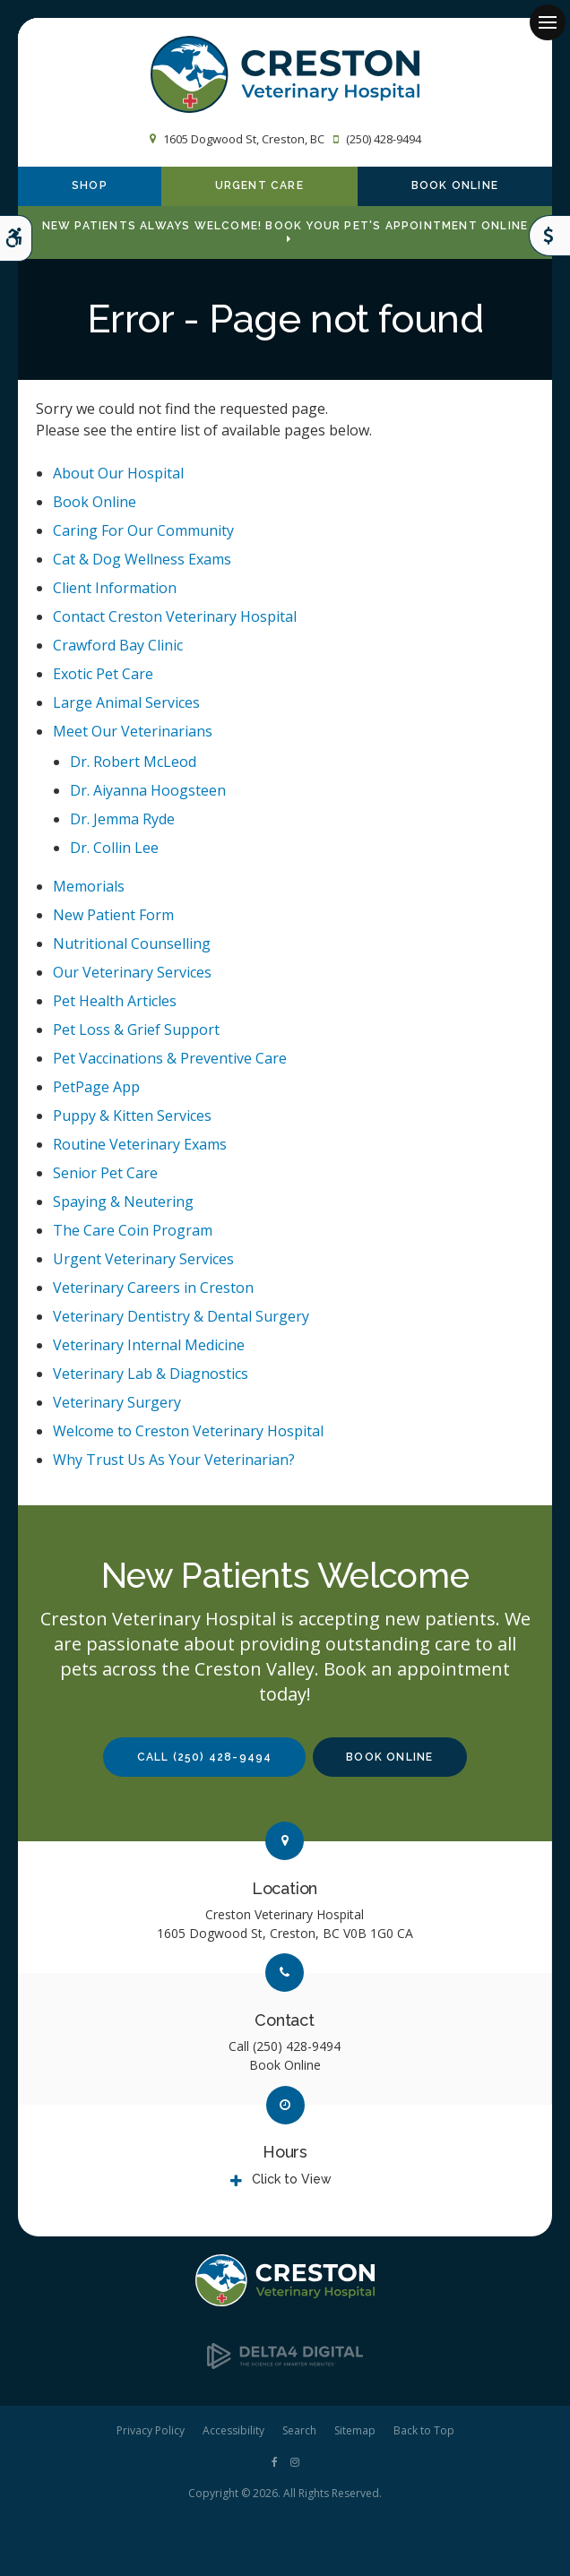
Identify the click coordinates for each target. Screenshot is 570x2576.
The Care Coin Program (132, 1230)
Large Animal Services (126, 702)
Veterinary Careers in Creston (153, 1287)
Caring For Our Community (143, 530)
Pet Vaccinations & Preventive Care (170, 1058)
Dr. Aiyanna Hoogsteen (148, 790)
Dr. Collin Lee (114, 847)
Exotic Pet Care (103, 674)
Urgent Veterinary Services (143, 1259)
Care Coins (549, 235)
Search (299, 2430)
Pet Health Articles (115, 1001)
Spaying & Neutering (123, 1201)
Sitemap (355, 2430)
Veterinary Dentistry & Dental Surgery (181, 1316)
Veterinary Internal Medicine (149, 1345)
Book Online (454, 186)
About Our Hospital (118, 473)
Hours (285, 2151)
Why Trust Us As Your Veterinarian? (174, 1459)
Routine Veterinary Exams (140, 1144)
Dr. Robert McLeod (133, 761)
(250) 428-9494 (383, 139)
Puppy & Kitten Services (132, 1115)
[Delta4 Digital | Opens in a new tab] (285, 2364)
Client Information (115, 588)
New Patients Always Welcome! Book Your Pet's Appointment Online (285, 226)
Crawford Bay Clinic (118, 645)
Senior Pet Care (105, 1173)
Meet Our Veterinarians (132, 731)
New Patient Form (113, 915)
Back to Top (423, 2430)
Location (285, 1888)
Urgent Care (259, 186)
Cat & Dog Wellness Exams (142, 559)
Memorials (89, 886)
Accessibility (233, 2430)
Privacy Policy (151, 2430)
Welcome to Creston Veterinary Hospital (188, 1431)
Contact (285, 2020)
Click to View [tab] (292, 2179)
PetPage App (96, 1087)
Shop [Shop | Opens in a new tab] (90, 186)
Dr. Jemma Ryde (122, 819)
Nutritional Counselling (132, 943)
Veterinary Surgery (117, 1402)
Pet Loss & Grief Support (136, 1029)
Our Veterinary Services (132, 972)
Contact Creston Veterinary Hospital (175, 616)
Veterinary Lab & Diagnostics (150, 1373)
